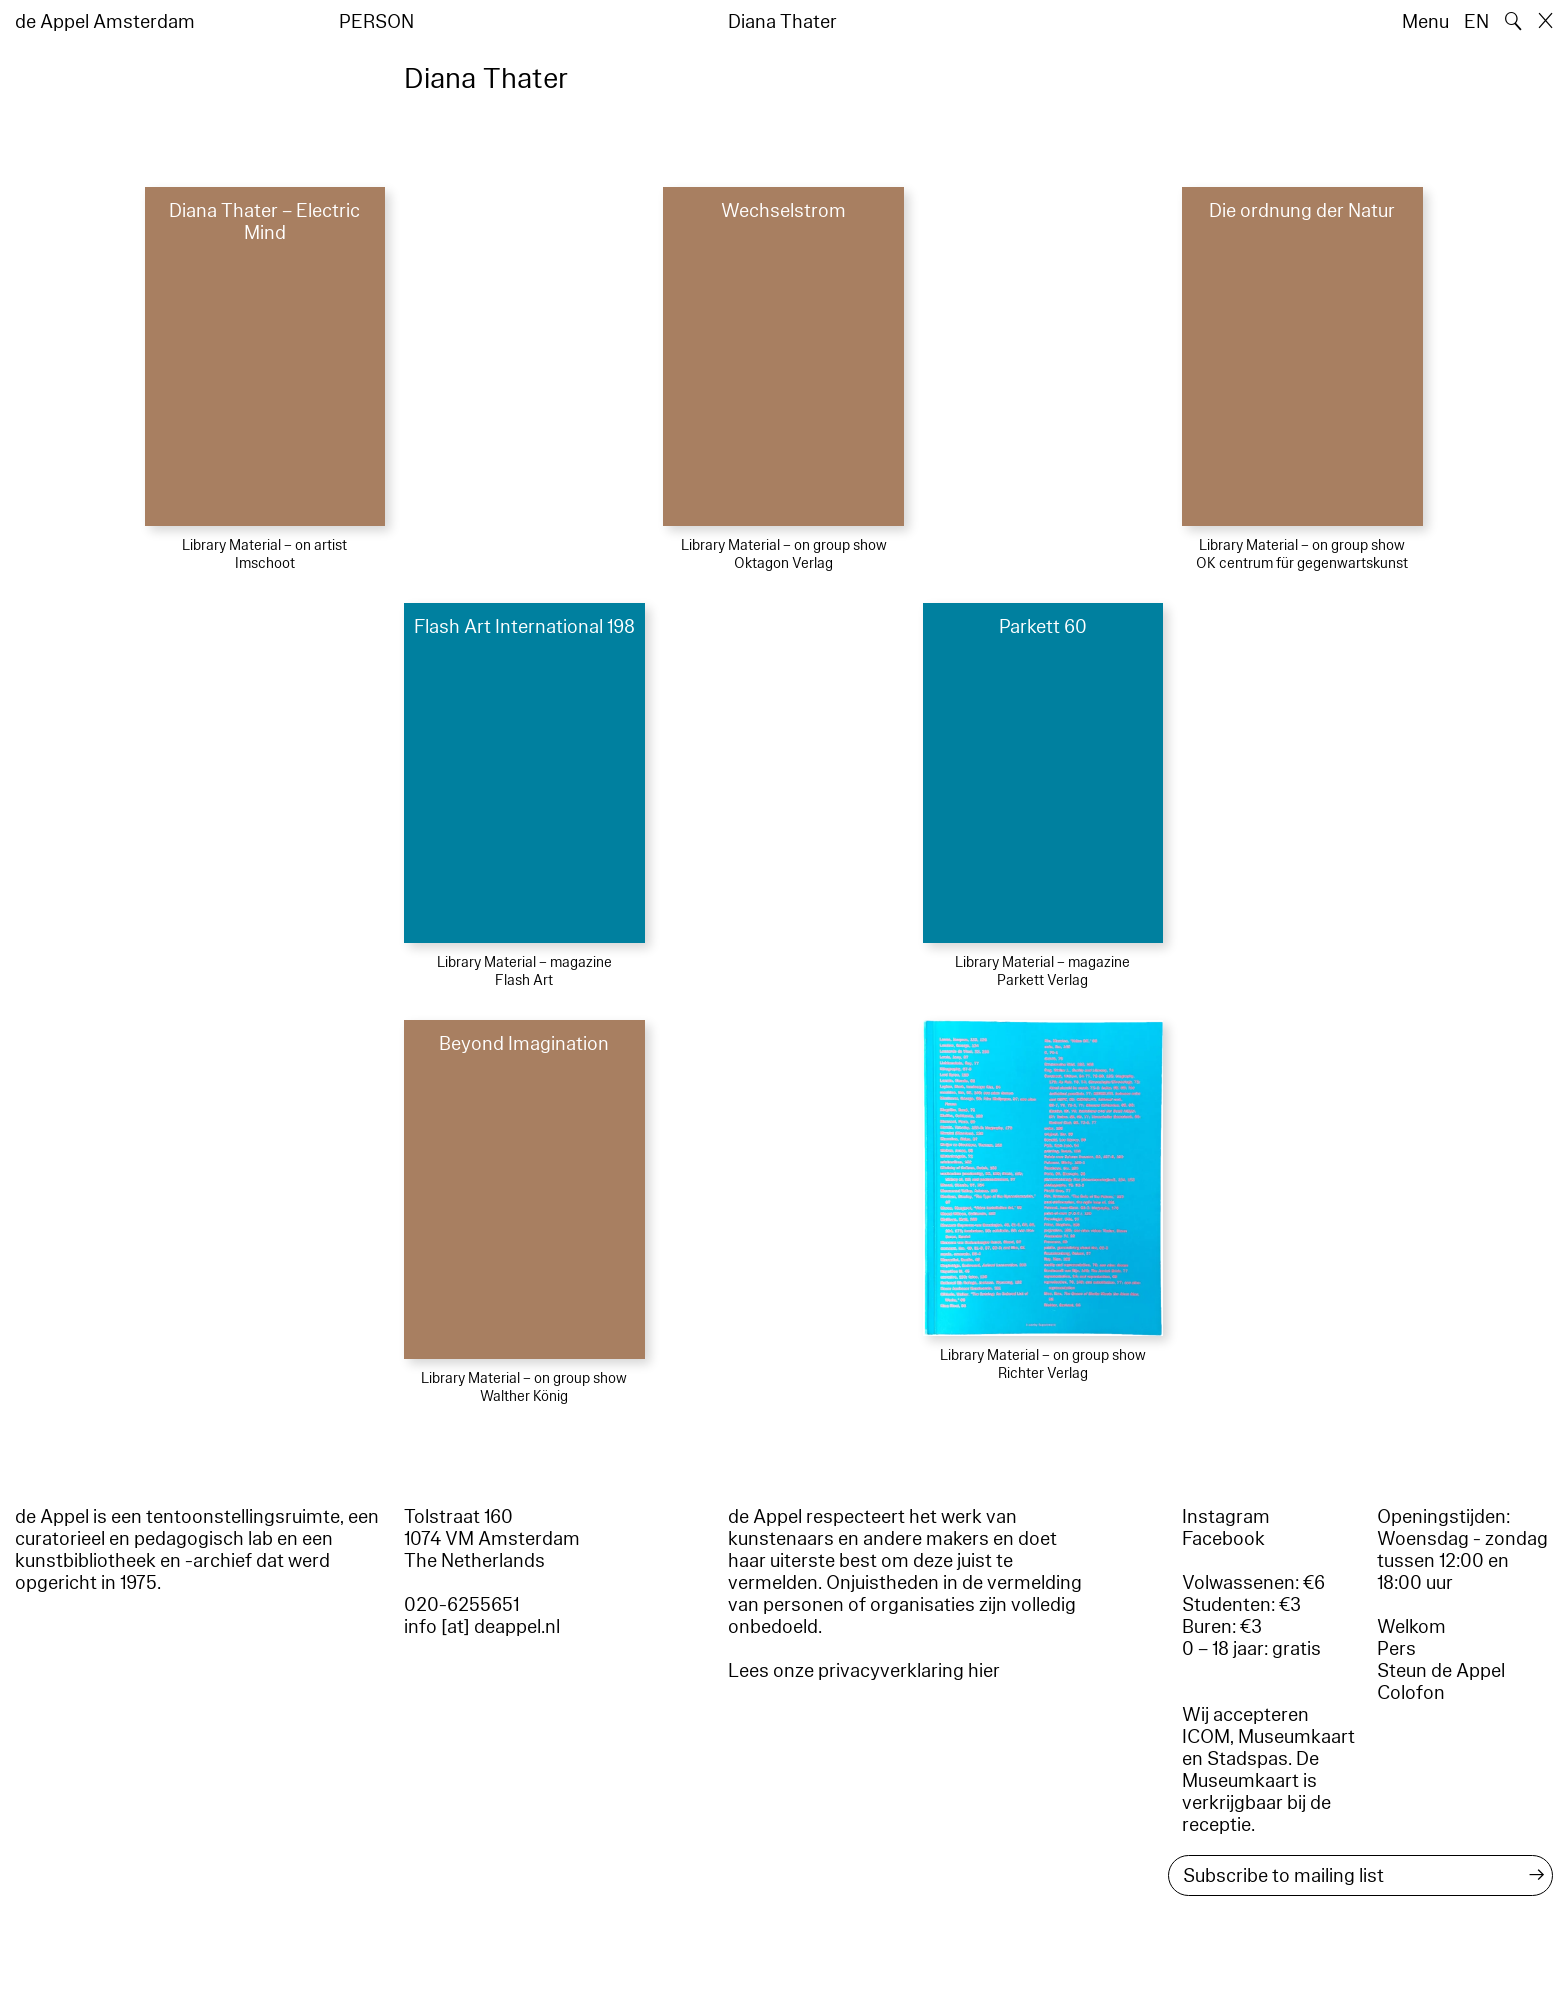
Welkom (1411, 1627)
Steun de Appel (1441, 1671)
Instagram (1226, 1517)
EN (1476, 22)
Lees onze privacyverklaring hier (864, 1671)
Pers (1396, 1649)
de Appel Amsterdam (105, 22)
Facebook (1223, 1539)
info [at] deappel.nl (482, 1627)
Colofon (1411, 1693)
